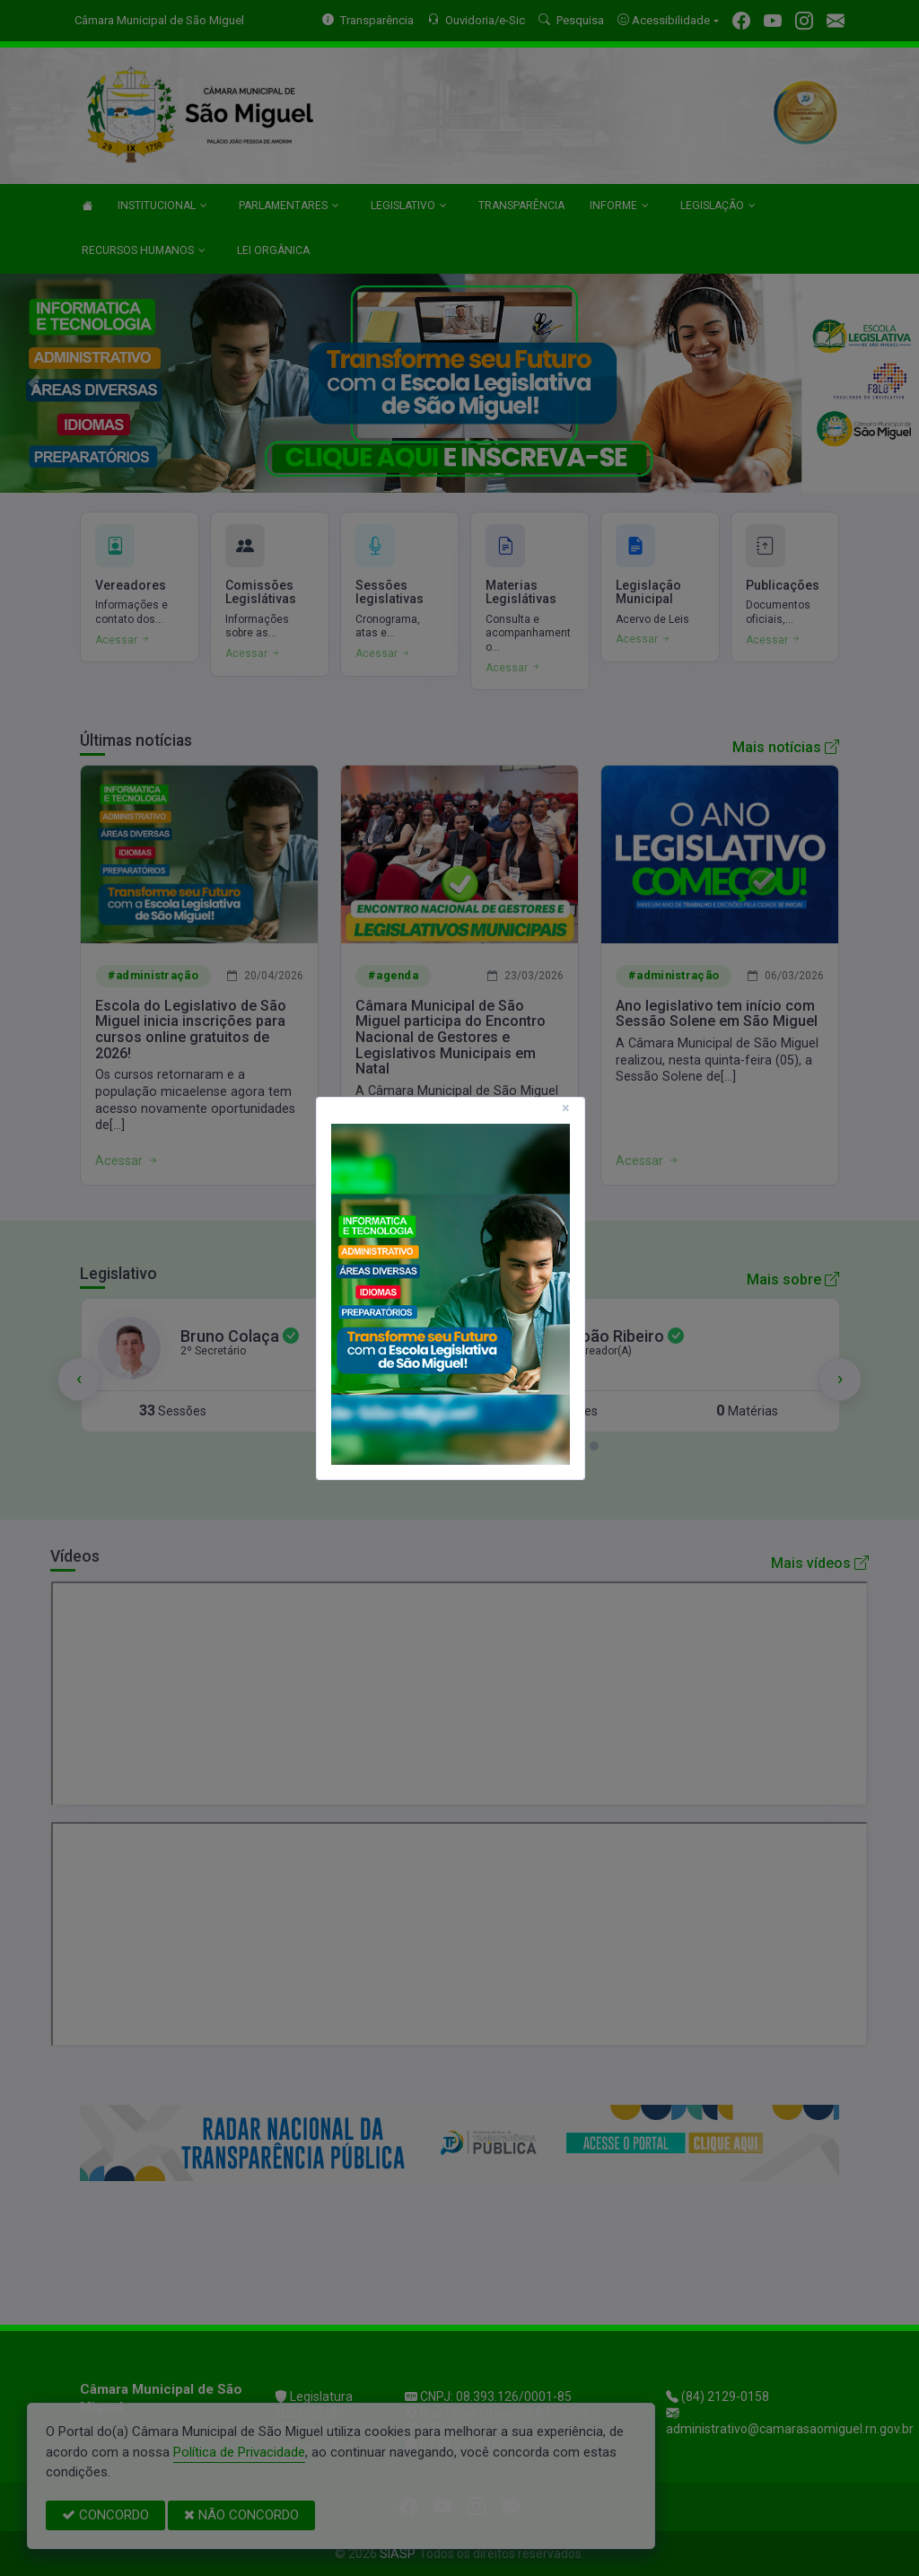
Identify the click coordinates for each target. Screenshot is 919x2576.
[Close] (565, 1108)
